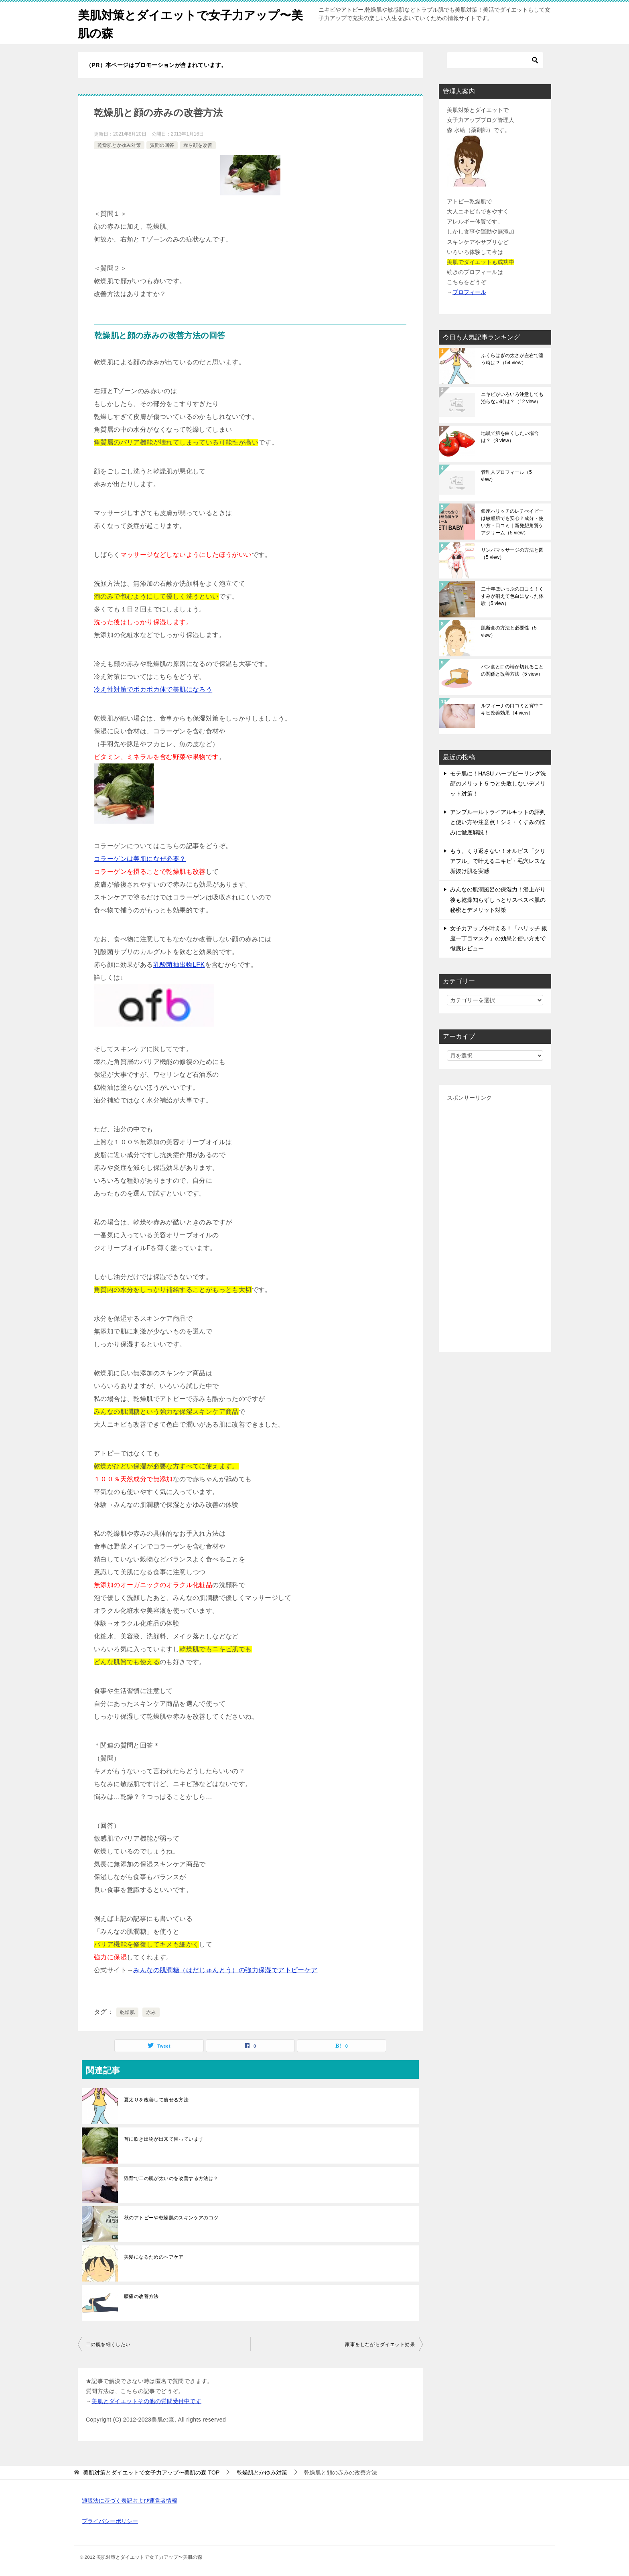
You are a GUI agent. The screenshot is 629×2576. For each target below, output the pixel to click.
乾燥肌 (127, 2012)
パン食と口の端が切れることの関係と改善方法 (512, 670)
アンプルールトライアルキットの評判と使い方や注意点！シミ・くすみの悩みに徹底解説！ (498, 822)
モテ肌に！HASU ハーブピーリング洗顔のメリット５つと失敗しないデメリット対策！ (498, 783)
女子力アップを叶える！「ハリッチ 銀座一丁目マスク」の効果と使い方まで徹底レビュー (498, 938)
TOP (151, 2472)
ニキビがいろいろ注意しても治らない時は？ (512, 398)
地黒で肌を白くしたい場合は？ (510, 436)
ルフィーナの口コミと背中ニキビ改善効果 (512, 709)
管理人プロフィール (506, 475)
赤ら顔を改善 (197, 145)
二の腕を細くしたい (108, 2344)
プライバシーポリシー (110, 2521)
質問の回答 (162, 145)
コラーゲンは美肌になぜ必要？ (140, 858)
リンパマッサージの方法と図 (512, 553)
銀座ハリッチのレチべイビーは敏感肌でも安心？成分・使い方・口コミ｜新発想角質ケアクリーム (512, 522)
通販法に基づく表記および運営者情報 (129, 2500)
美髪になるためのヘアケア (154, 2257)
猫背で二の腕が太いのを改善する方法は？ (171, 2178)
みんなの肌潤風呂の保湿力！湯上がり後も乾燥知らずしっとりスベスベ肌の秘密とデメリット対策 (498, 899)
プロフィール (469, 292)
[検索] (495, 60)
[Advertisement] (495, 1223)
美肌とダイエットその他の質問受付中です (146, 2401)
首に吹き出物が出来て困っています (163, 2139)
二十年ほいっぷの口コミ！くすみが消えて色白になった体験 (512, 596)
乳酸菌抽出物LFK (179, 964)
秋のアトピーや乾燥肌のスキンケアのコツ (171, 2218)
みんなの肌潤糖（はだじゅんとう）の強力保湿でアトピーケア (225, 1970)
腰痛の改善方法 (141, 2296)
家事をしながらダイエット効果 (380, 2344)
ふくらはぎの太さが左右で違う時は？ (512, 359)
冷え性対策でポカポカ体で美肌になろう (153, 689)
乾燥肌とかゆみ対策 (119, 145)
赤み (151, 2012)
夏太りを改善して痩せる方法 (156, 2100)
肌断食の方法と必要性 (509, 631)
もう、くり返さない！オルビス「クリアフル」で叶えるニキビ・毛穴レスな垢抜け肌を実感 (498, 861)
